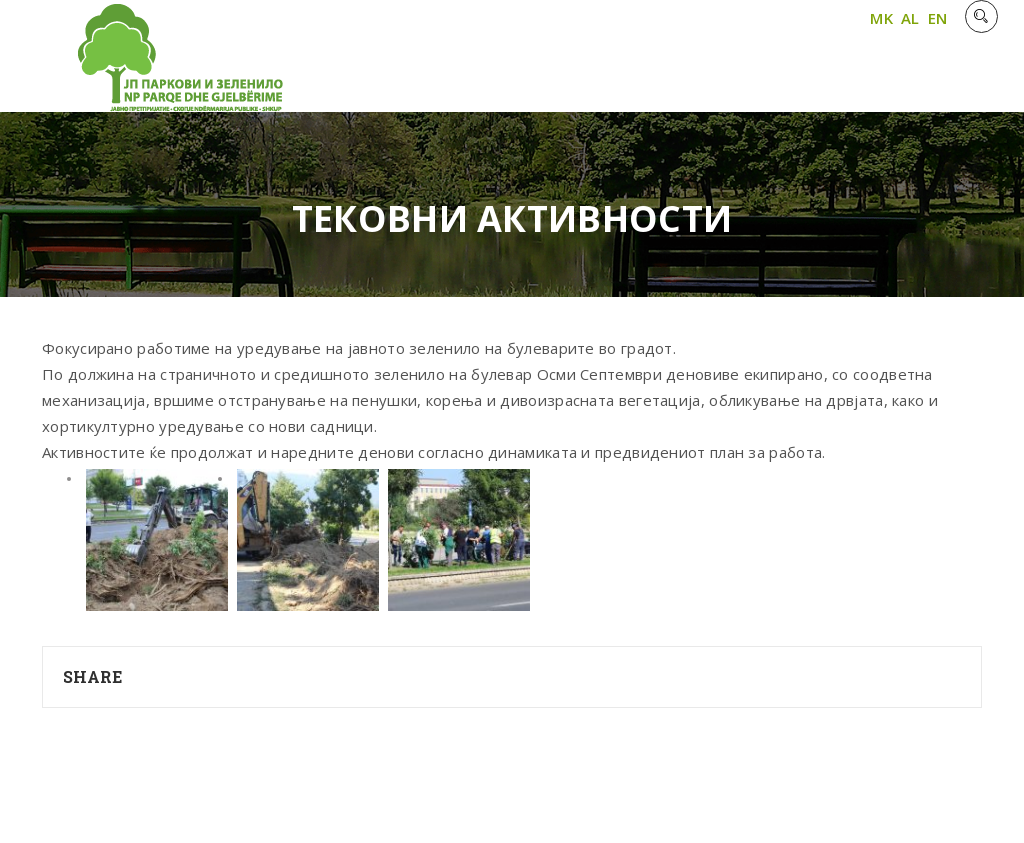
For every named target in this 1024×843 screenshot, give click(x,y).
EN (938, 18)
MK (881, 18)
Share (93, 676)
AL (910, 18)
